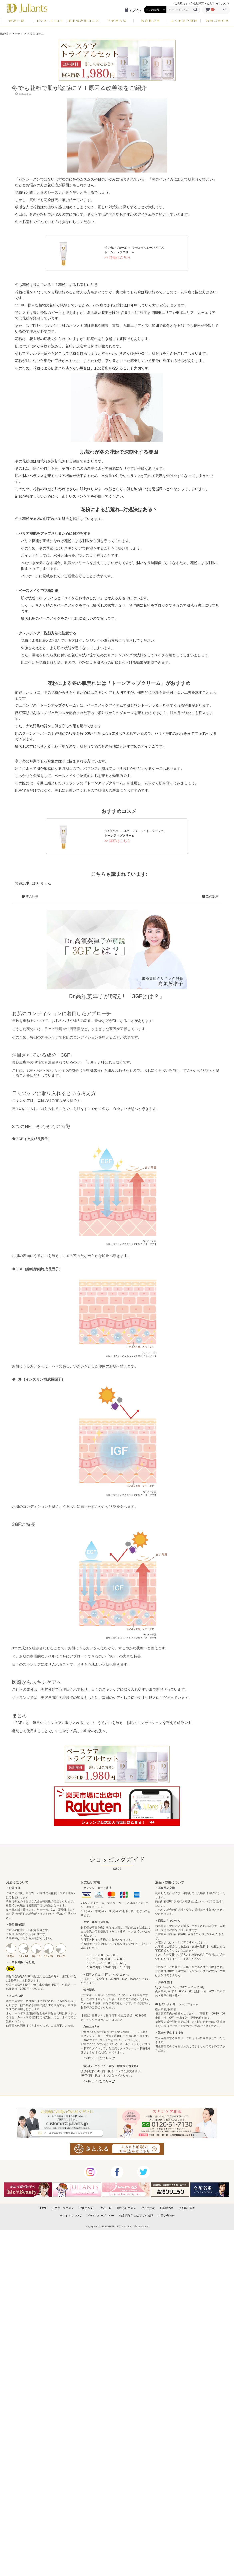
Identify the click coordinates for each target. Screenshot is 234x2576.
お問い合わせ (166, 2215)
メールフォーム (188, 2004)
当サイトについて (70, 2215)
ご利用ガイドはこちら (99, 2058)
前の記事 (30, 896)
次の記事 (210, 896)
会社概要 (198, 3)
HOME (43, 2208)
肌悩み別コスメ (126, 2208)
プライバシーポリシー (101, 2215)
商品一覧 (106, 2208)
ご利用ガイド (182, 3)
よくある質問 (186, 2208)
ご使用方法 (148, 2208)
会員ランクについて (218, 3)
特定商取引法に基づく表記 (136, 2215)
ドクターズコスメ (63, 2208)
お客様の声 (167, 2208)
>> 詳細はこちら (117, 257)
